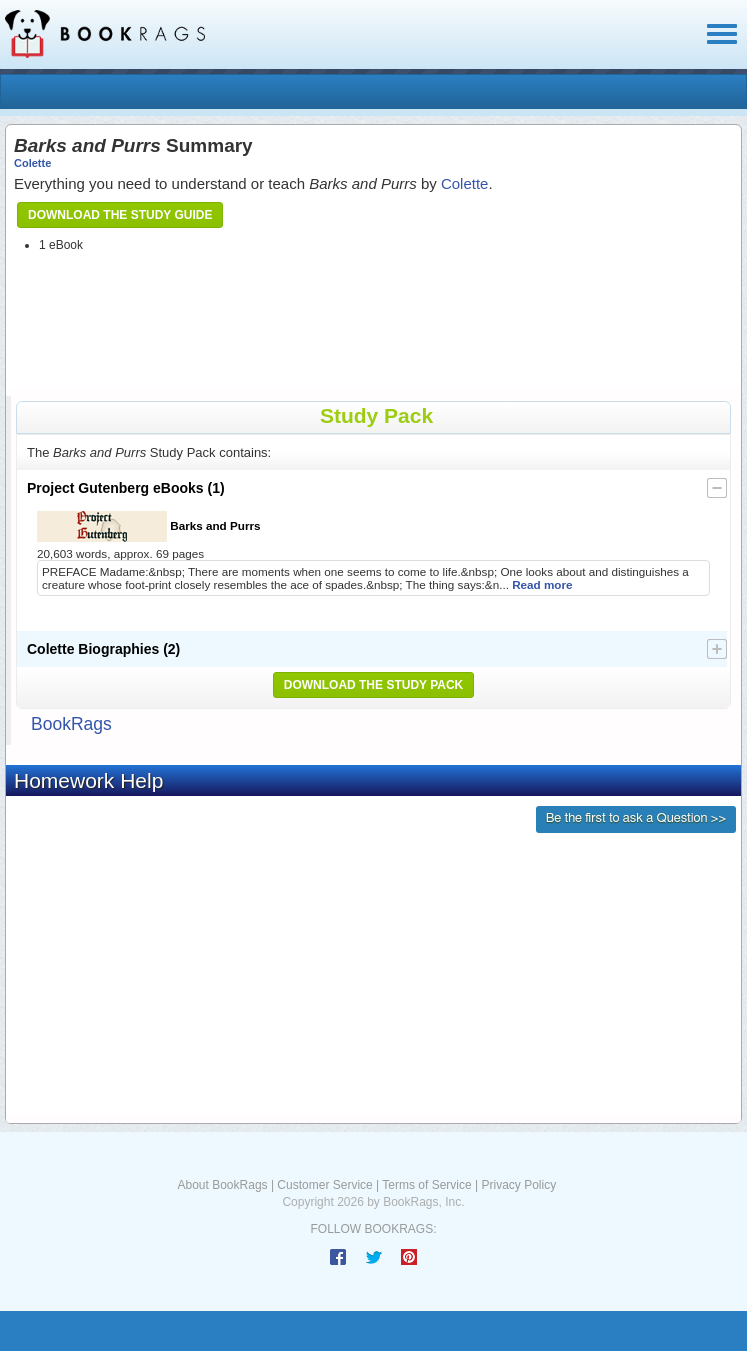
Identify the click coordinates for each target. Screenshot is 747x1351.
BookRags (71, 724)
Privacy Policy (518, 1185)
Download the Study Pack (374, 685)
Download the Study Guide (120, 215)
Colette (32, 163)
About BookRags (223, 1185)
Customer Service (324, 1185)
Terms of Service (426, 1185)
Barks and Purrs (149, 526)
